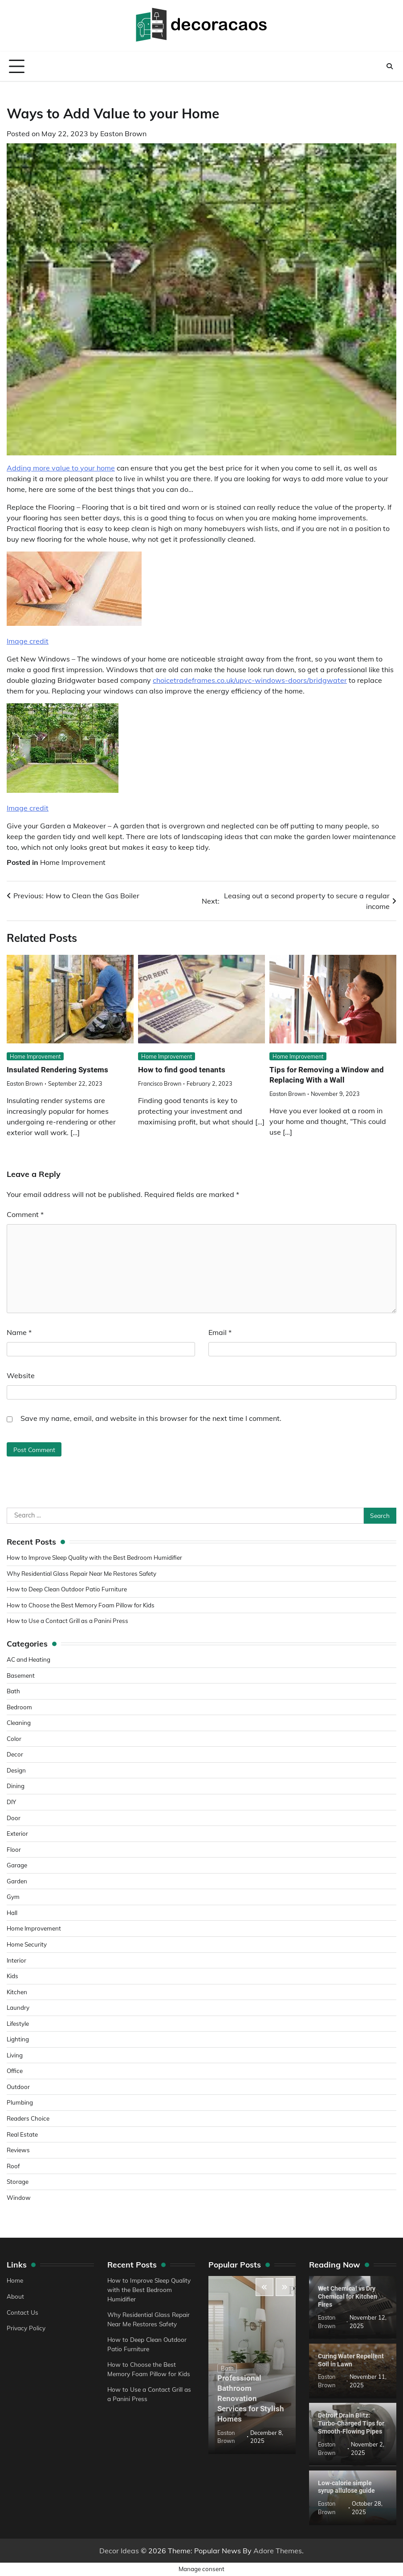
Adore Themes (277, 2550)
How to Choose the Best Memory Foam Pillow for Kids (83, 1605)
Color (14, 1738)
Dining (15, 1786)
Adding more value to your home (61, 467)
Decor (15, 1754)
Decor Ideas (119, 2550)
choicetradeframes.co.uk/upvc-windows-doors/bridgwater (250, 680)
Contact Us (22, 2312)
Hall (12, 1912)
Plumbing (20, 2102)
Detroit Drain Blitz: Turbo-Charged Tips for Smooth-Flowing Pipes (351, 2423)
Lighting (18, 2039)
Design (16, 1770)
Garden (17, 1881)
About (15, 2296)
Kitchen (17, 1992)
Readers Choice (28, 2118)
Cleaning (19, 1722)
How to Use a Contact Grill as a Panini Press (69, 1621)
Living (15, 2055)
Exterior (17, 1833)
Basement (21, 1675)
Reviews (18, 2150)
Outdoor (18, 2086)
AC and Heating (29, 1659)
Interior (17, 1960)
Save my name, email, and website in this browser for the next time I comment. (150, 1418)
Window (19, 2197)
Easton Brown (123, 133)
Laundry (18, 2007)
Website (21, 1375)
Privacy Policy (26, 2328)
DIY (11, 1801)
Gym (13, 1897)
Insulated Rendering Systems (59, 1070)
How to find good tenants (182, 1070)
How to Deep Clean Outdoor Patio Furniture (68, 1589)
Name (19, 1332)
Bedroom (19, 1707)
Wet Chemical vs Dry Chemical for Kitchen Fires (347, 2296)
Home (15, 2280)
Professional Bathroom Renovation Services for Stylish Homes (252, 2398)
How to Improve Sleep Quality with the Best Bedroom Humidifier (97, 1557)
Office (15, 2071)
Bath (13, 1691)
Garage (17, 1865)
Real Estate (22, 2134)
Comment (25, 1214)
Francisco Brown (159, 1083)
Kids (13, 1976)
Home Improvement (73, 862)
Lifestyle (18, 2023)
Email (220, 1332)
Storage (18, 2181)
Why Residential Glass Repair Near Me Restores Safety (84, 1573)
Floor (14, 1849)
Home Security (27, 1944)
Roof (13, 2166)
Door (13, 1817)
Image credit (28, 641)
